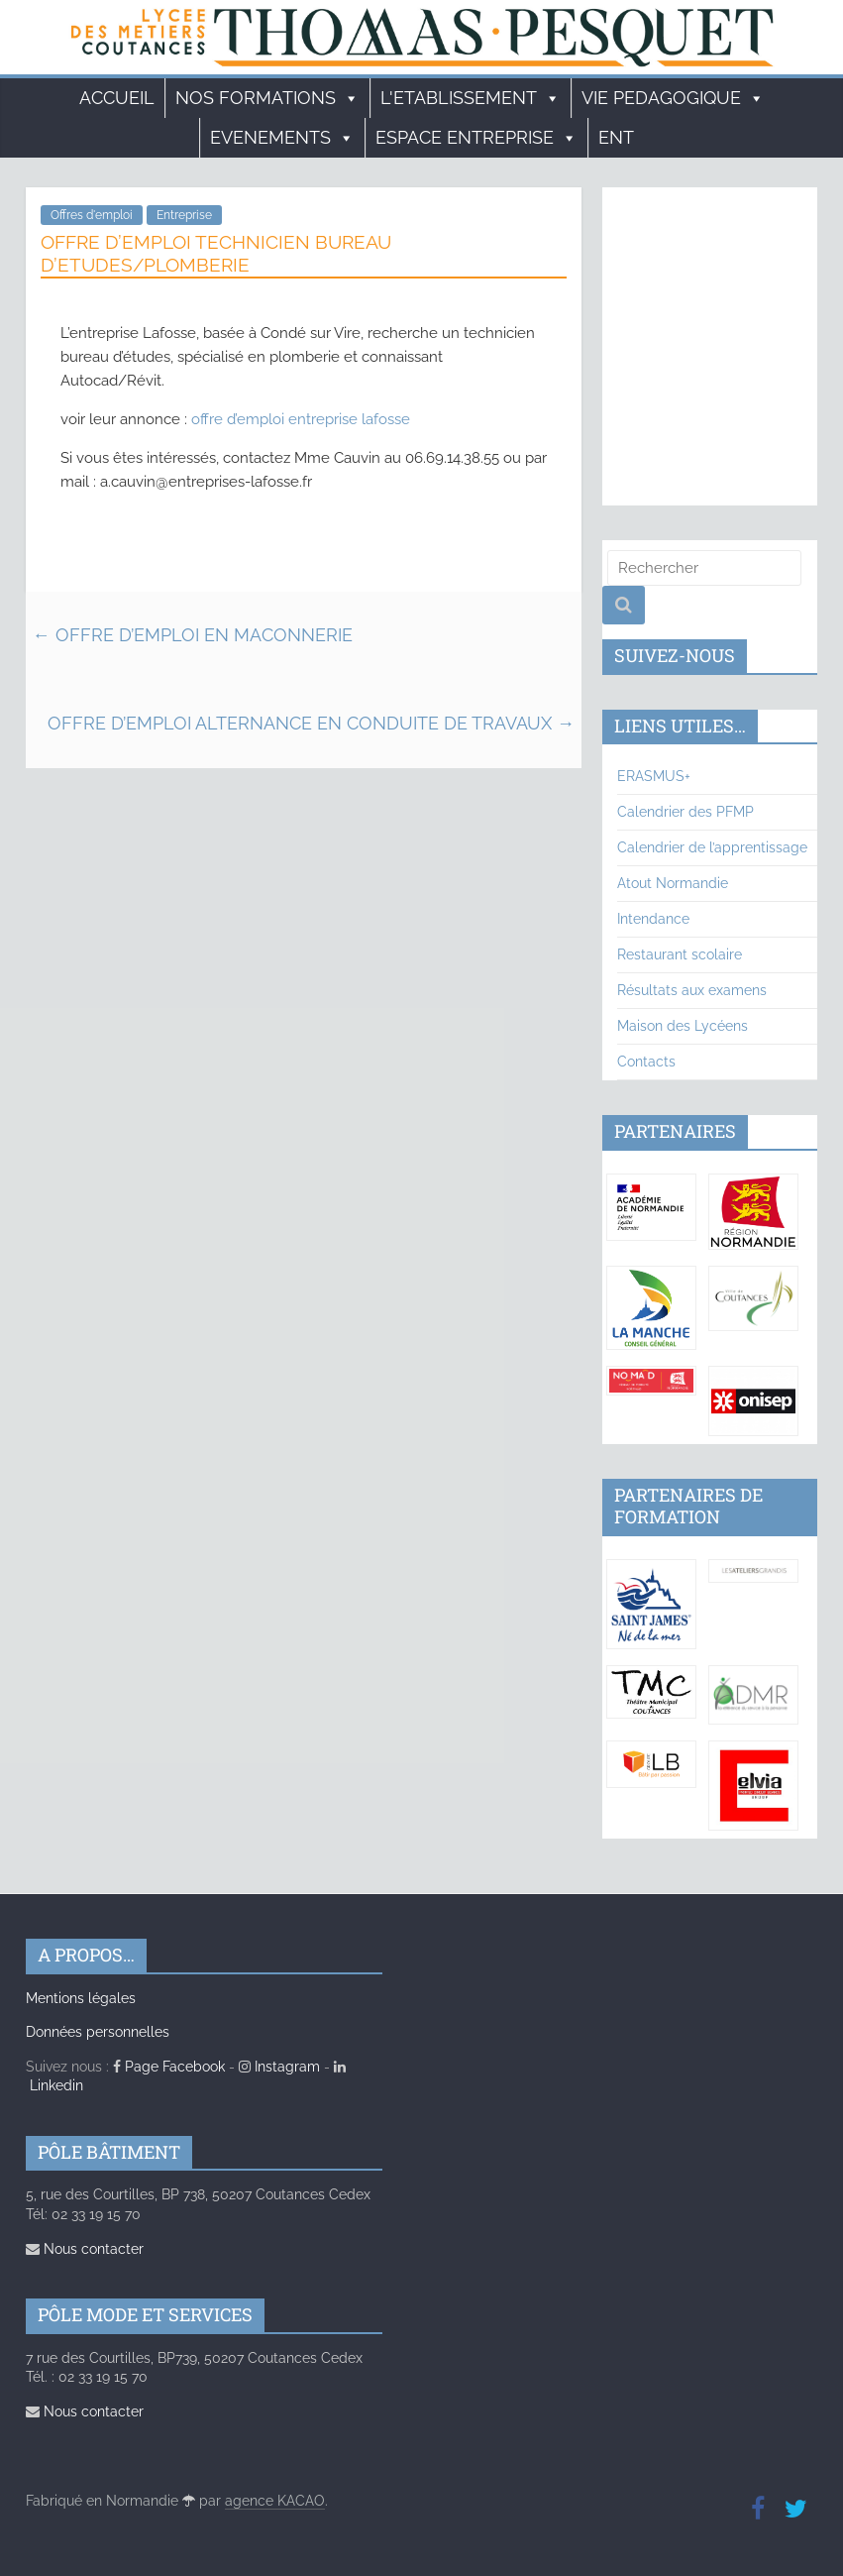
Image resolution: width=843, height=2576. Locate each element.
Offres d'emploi (92, 215)
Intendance (653, 919)
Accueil (117, 97)
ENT (616, 137)
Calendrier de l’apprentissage (712, 847)
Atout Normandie (672, 883)
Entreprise (184, 215)
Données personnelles (97, 2032)
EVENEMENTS (282, 138)
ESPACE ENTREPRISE (476, 138)
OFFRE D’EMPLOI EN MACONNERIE (193, 634)
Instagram (279, 2066)
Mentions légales (81, 1998)
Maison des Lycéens (682, 1026)
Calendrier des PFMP (685, 812)
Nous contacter (85, 2249)
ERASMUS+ (653, 776)
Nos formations (267, 98)
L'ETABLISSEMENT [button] (470, 98)
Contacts (646, 1061)
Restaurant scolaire (679, 954)
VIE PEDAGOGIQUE (673, 98)
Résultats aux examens (692, 990)
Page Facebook (169, 2066)
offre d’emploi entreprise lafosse (300, 419)
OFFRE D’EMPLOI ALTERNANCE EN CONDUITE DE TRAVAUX (311, 723)
